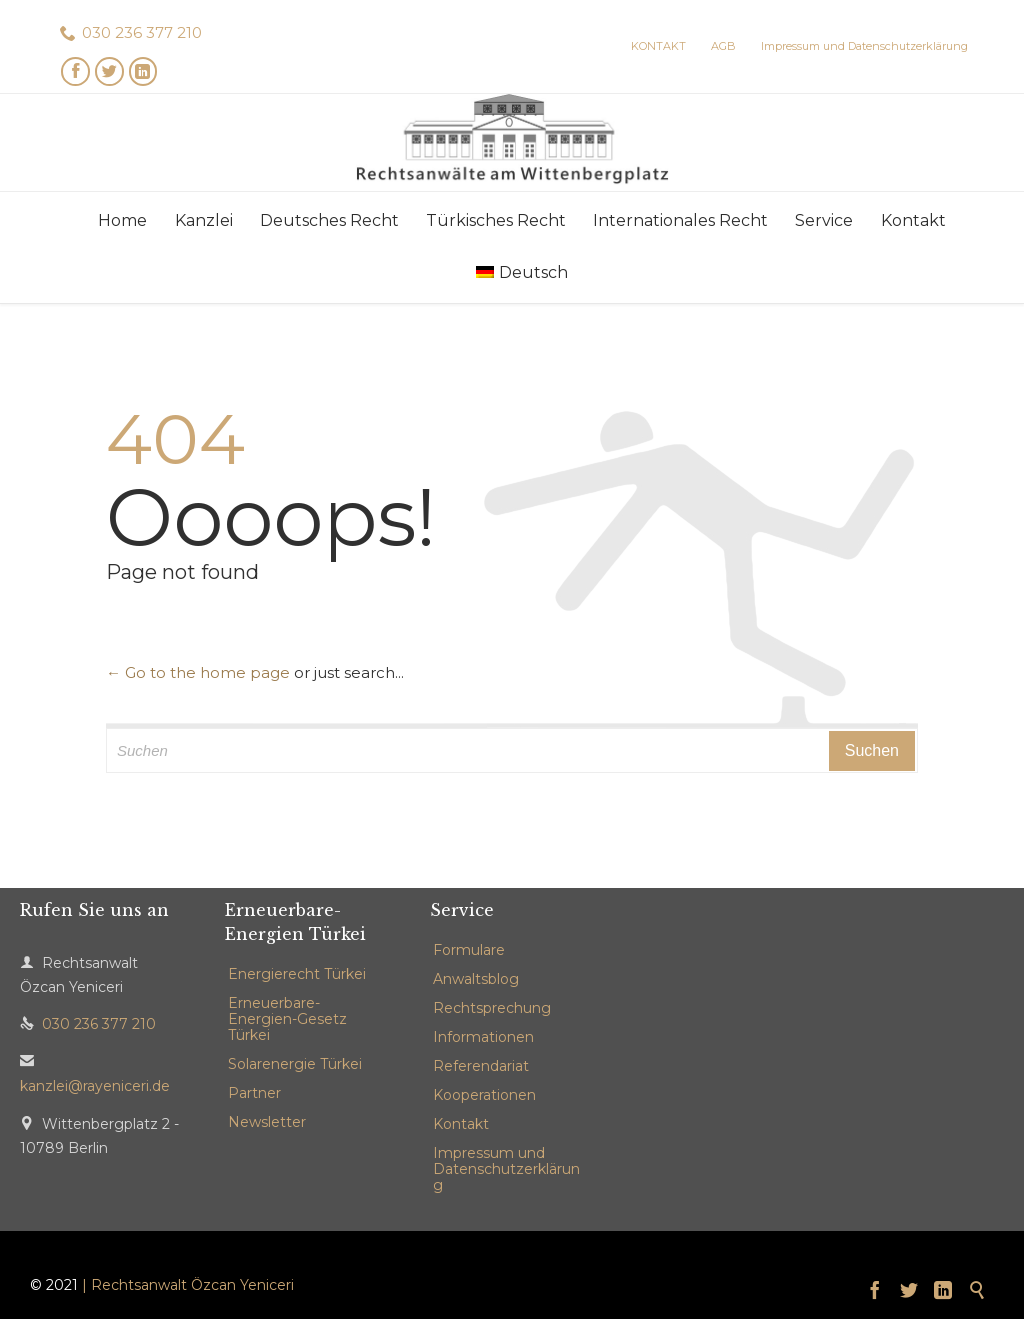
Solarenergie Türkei (295, 1064)
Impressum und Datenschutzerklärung (506, 1169)
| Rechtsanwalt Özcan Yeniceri (188, 1285)
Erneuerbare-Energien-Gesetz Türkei (287, 1019)
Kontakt (461, 1124)
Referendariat (481, 1066)
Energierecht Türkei (297, 974)
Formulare (469, 950)
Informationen (483, 1037)
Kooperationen (484, 1095)
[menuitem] (522, 273)
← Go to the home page (198, 672)
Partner (254, 1093)
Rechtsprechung (492, 1008)
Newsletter (267, 1122)
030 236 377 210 (142, 32)
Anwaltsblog (476, 979)
